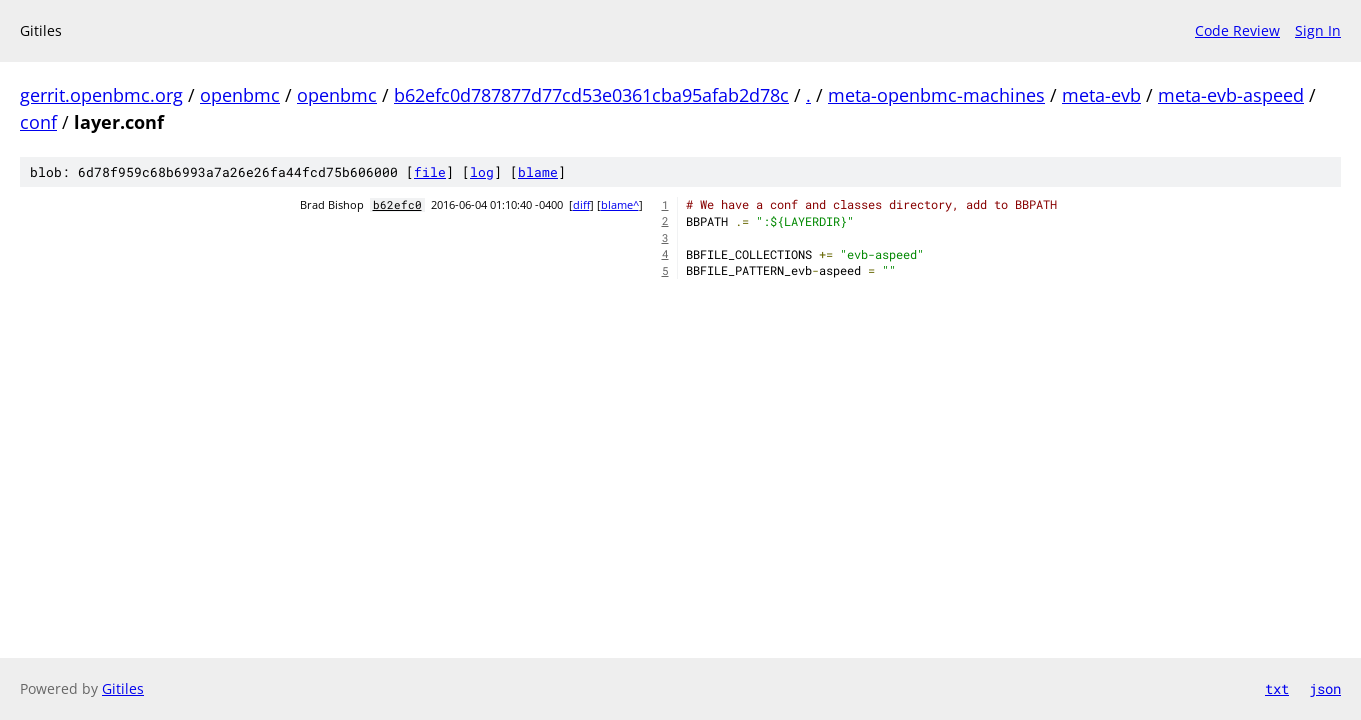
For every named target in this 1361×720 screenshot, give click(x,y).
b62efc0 (397, 205)
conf (38, 122)
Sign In (1318, 30)
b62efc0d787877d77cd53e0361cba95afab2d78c (591, 95)
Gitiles (123, 688)
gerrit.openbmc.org (101, 95)
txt (1277, 688)
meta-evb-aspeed (1231, 95)
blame (538, 172)
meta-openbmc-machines (936, 95)
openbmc (240, 95)
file (430, 172)
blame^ (620, 205)
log (482, 172)
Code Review (1237, 30)
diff (581, 205)
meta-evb (1101, 95)
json (1325, 688)
